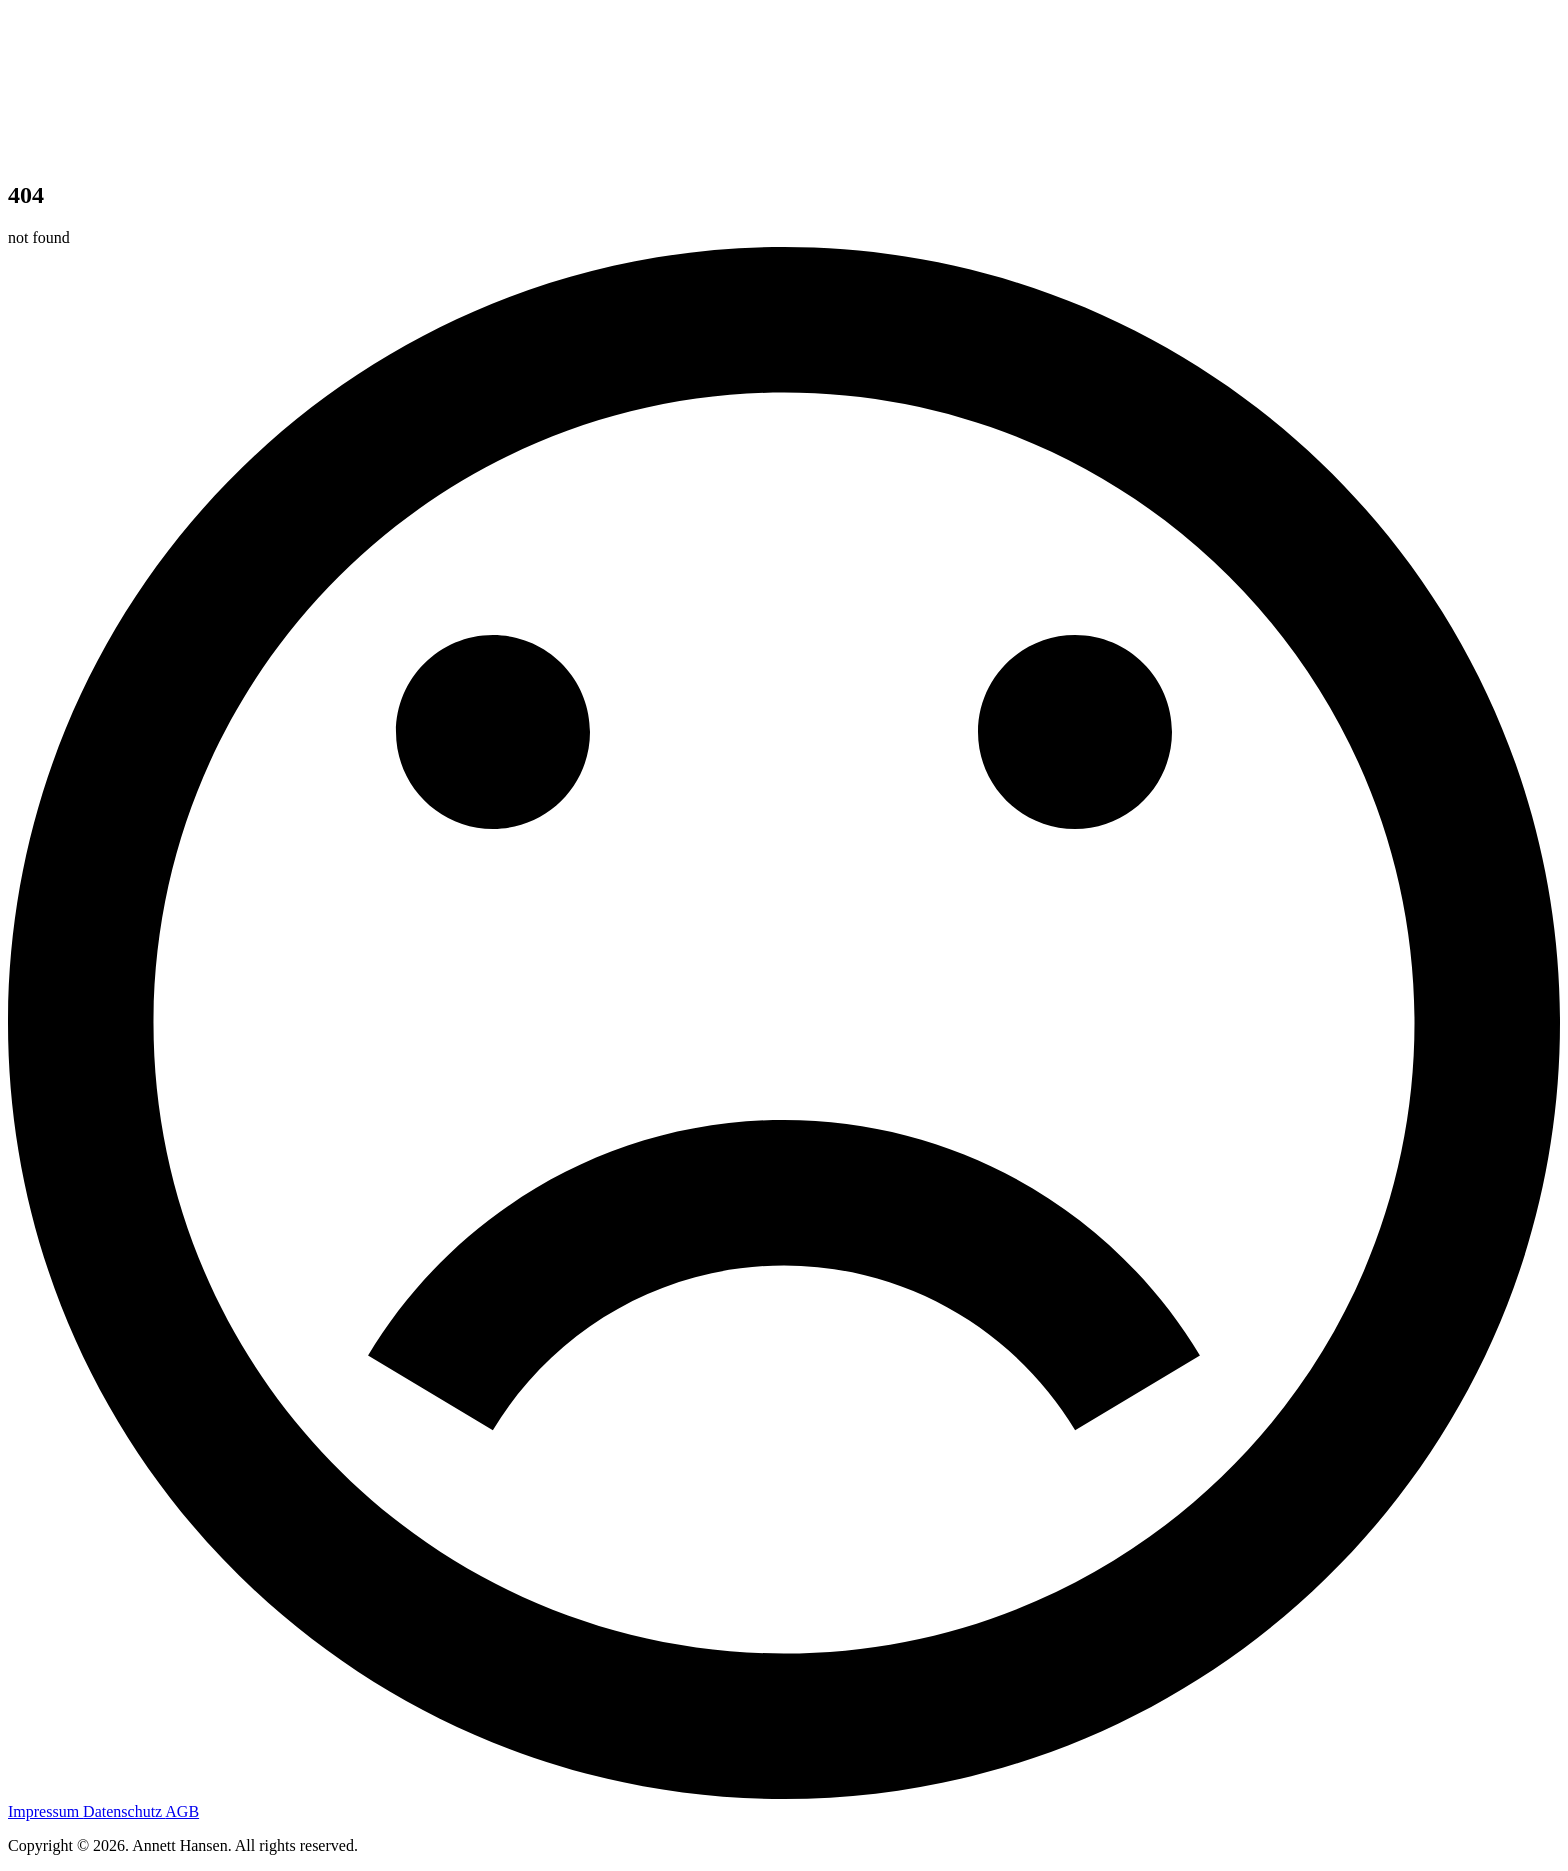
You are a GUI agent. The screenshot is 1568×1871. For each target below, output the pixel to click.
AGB (182, 1811)
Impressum (45, 1811)
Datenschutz (124, 1811)
